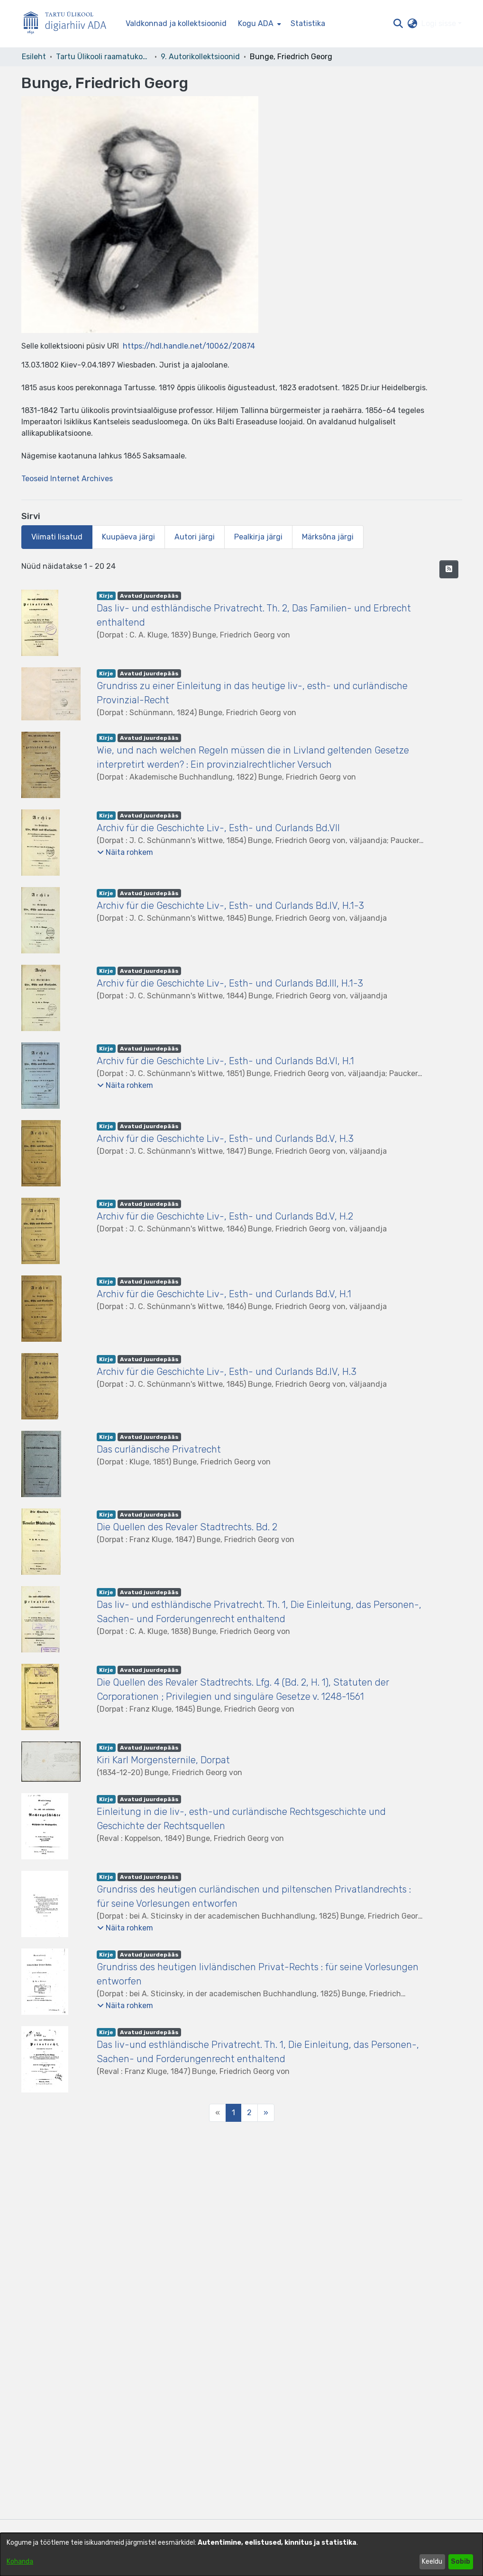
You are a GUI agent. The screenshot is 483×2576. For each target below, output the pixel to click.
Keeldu (432, 2562)
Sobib (460, 2562)
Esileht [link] (34, 56)
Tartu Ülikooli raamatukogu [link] (103, 56)
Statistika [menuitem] (308, 23)
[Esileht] (68, 24)
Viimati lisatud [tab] (56, 536)
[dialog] (241, 2554)
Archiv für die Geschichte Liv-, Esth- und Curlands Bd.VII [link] (218, 828)
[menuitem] (258, 23)
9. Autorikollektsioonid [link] (200, 56)
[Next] (265, 2113)
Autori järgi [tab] (194, 536)
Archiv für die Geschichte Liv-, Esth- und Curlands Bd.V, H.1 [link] (224, 1294)
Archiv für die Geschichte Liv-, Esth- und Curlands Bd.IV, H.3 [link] (226, 1371)
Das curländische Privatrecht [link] (159, 1449)
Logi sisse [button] (439, 23)
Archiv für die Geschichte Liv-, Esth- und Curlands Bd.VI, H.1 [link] (225, 1061)
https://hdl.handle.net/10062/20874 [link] (189, 345)
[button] (398, 23)
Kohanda (20, 2562)
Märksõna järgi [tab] (328, 536)
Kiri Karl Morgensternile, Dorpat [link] (163, 1760)
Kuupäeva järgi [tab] (128, 536)
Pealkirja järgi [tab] (258, 536)
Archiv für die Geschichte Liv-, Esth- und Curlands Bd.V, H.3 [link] (225, 1138)
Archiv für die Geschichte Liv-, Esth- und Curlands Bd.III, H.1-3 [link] (230, 983)
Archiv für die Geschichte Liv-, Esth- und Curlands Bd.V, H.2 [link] (225, 1216)
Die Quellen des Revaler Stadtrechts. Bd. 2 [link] (187, 1527)
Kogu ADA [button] (255, 23)
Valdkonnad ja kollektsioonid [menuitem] (176, 23)
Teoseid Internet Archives (67, 478)
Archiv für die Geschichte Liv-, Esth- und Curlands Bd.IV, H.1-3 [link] (230, 905)
